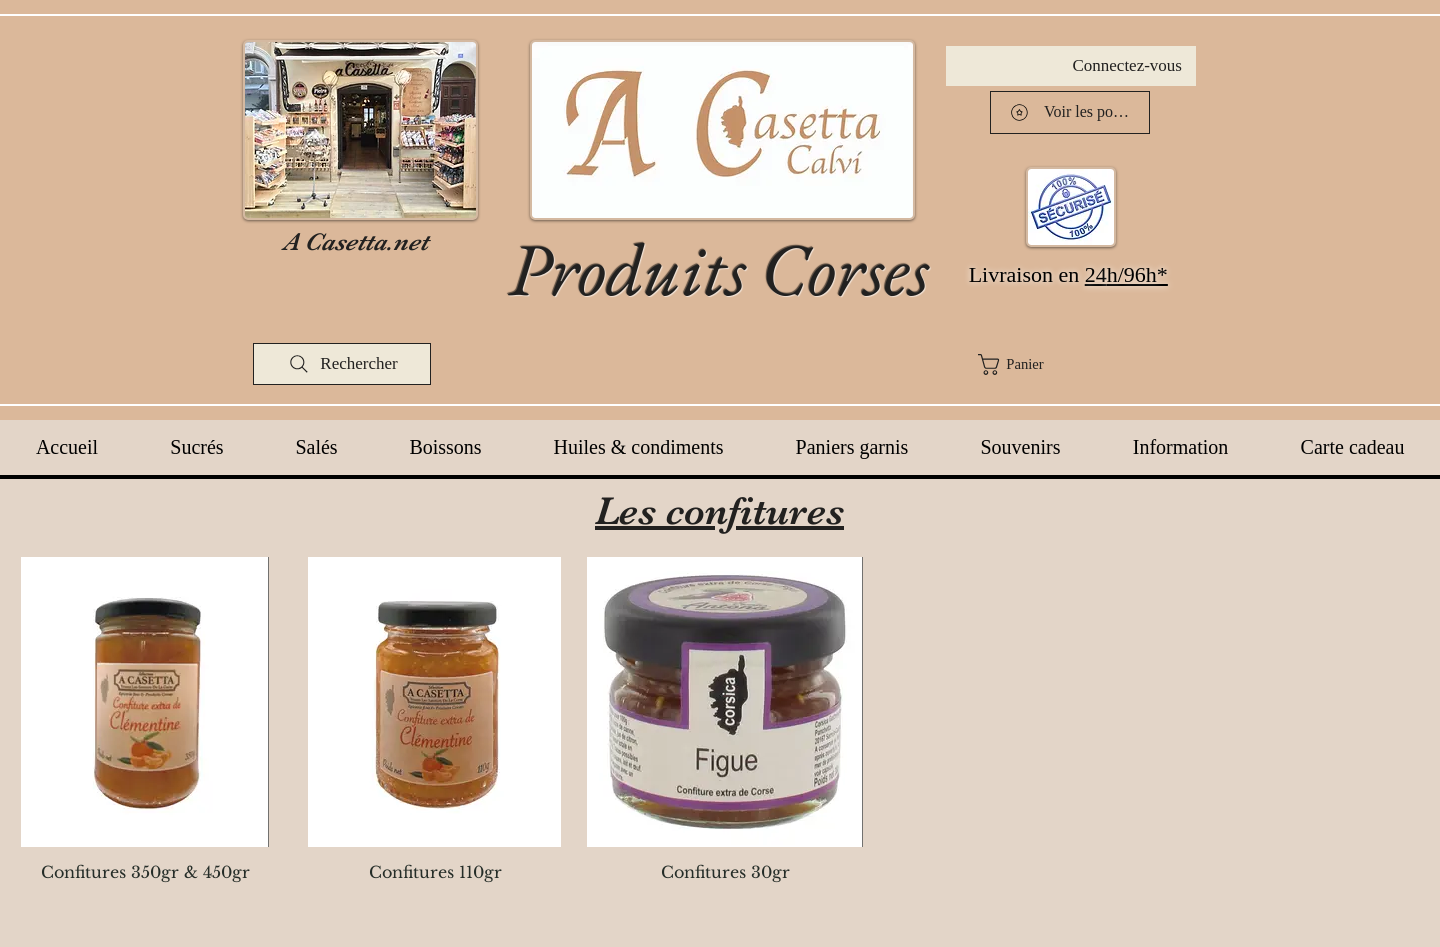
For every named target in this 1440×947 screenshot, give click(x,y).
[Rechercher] (342, 364)
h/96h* (1137, 274)
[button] (1083, 364)
